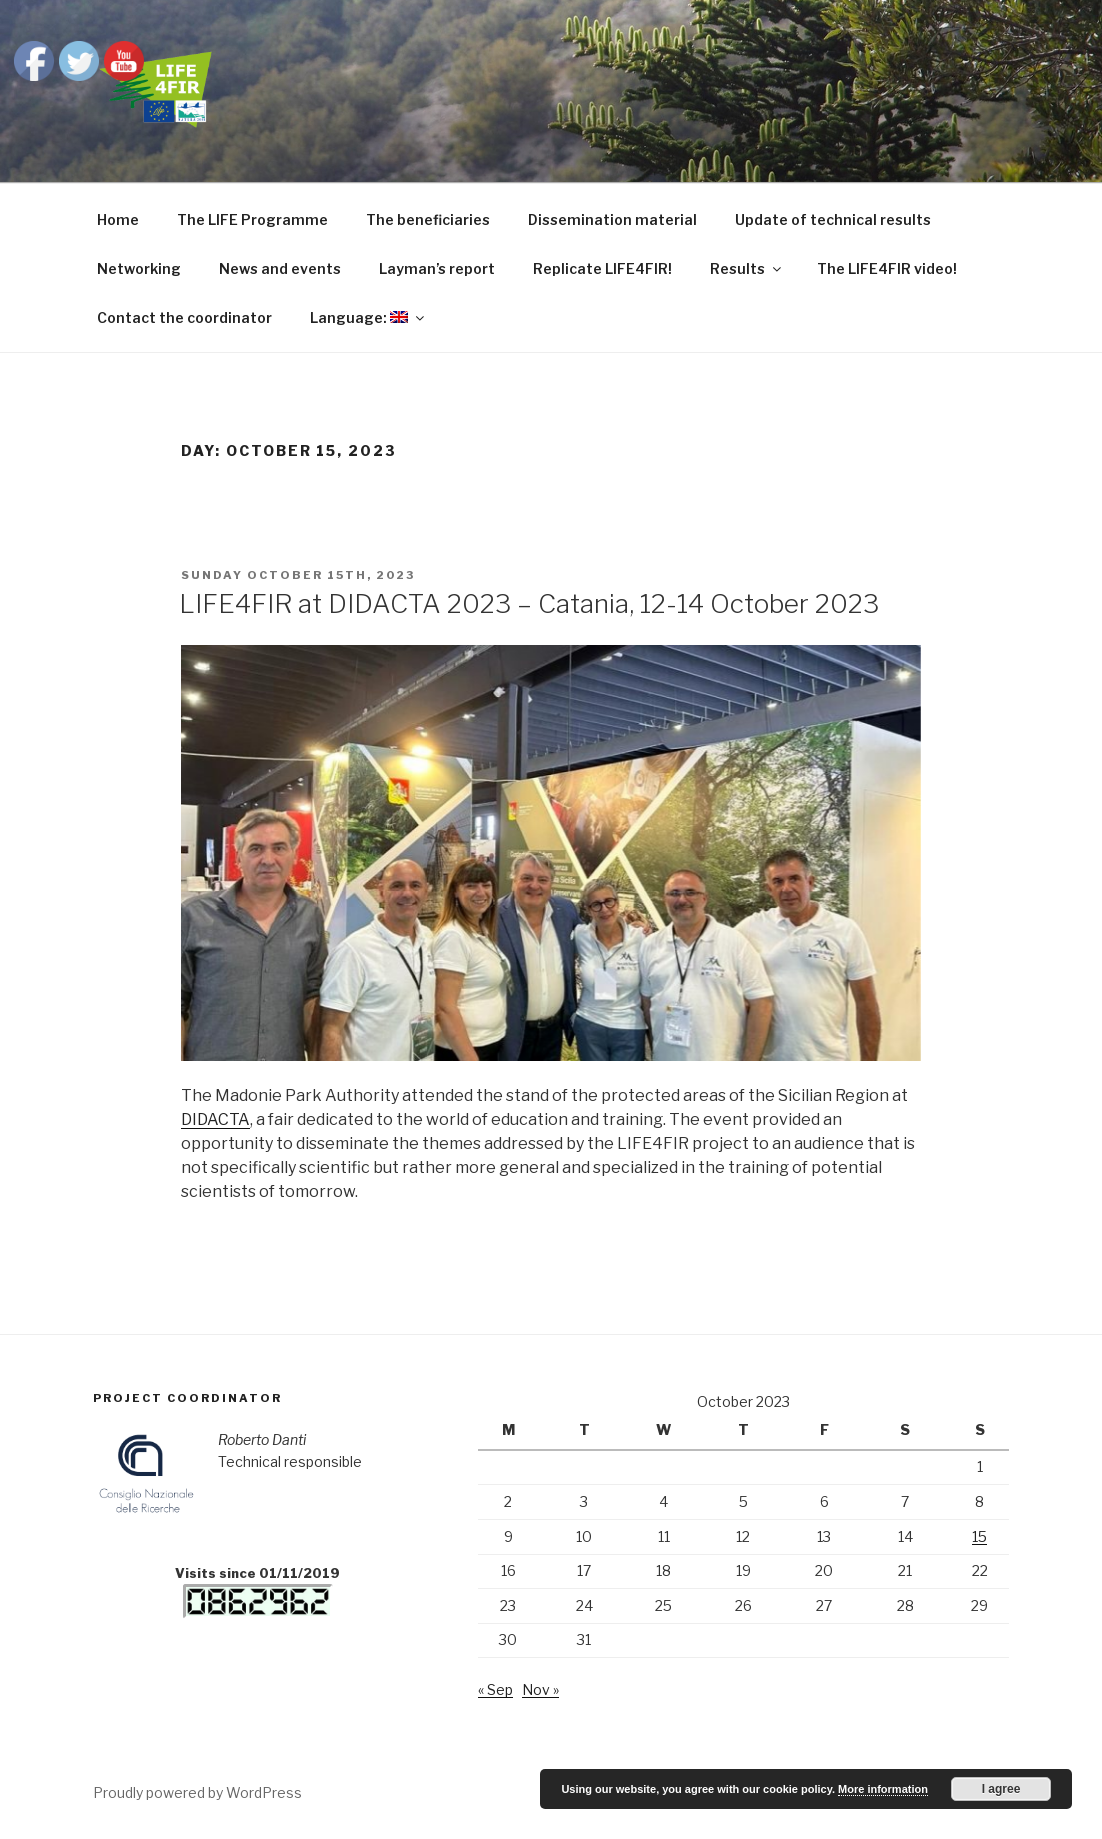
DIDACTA (215, 1119)
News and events (280, 268)
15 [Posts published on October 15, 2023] (979, 1536)
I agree (1001, 1789)
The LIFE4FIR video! (887, 268)
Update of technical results (833, 219)
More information (883, 1789)
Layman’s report (437, 268)
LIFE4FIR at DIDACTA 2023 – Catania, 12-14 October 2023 (529, 603)
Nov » (540, 1689)
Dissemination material (612, 219)
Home (118, 219)
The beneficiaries (428, 219)
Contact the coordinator (184, 317)
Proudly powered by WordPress (197, 1792)
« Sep (495, 1689)
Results (747, 268)
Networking (139, 268)
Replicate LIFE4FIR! (602, 268)
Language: (368, 317)
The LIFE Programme (252, 219)
